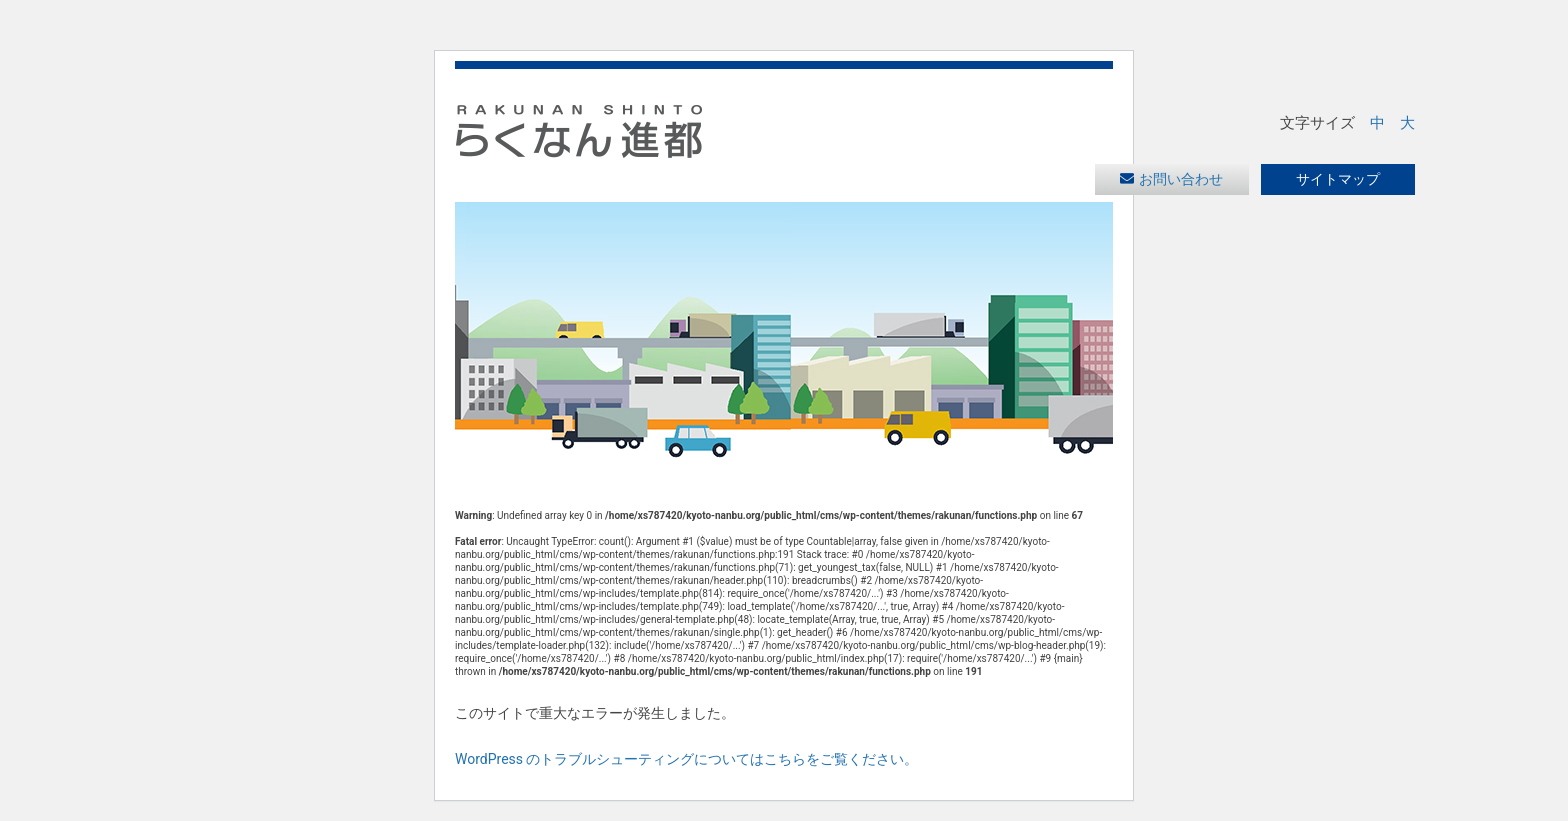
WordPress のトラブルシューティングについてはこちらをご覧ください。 (687, 759)
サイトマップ (1338, 179)
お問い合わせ (1181, 179)
